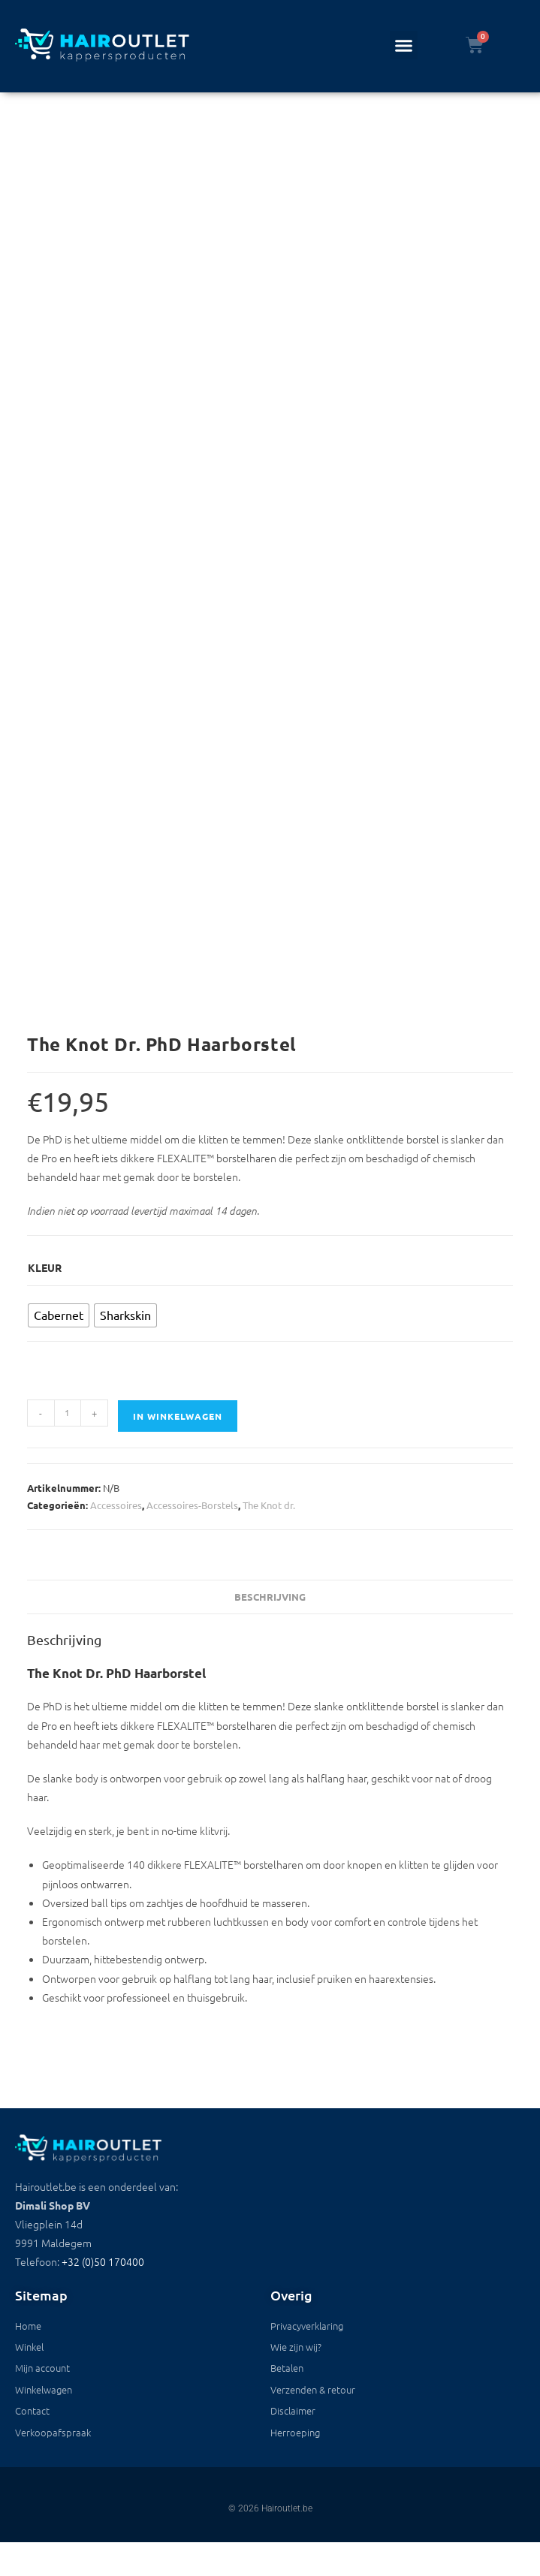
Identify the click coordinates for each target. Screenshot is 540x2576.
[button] (404, 45)
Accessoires (116, 1505)
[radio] (59, 1315)
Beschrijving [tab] (270, 1596)
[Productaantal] (67, 1413)
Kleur (45, 1267)
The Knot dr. (269, 1505)
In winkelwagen (177, 1416)
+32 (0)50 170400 (103, 2261)
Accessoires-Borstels (192, 1505)
